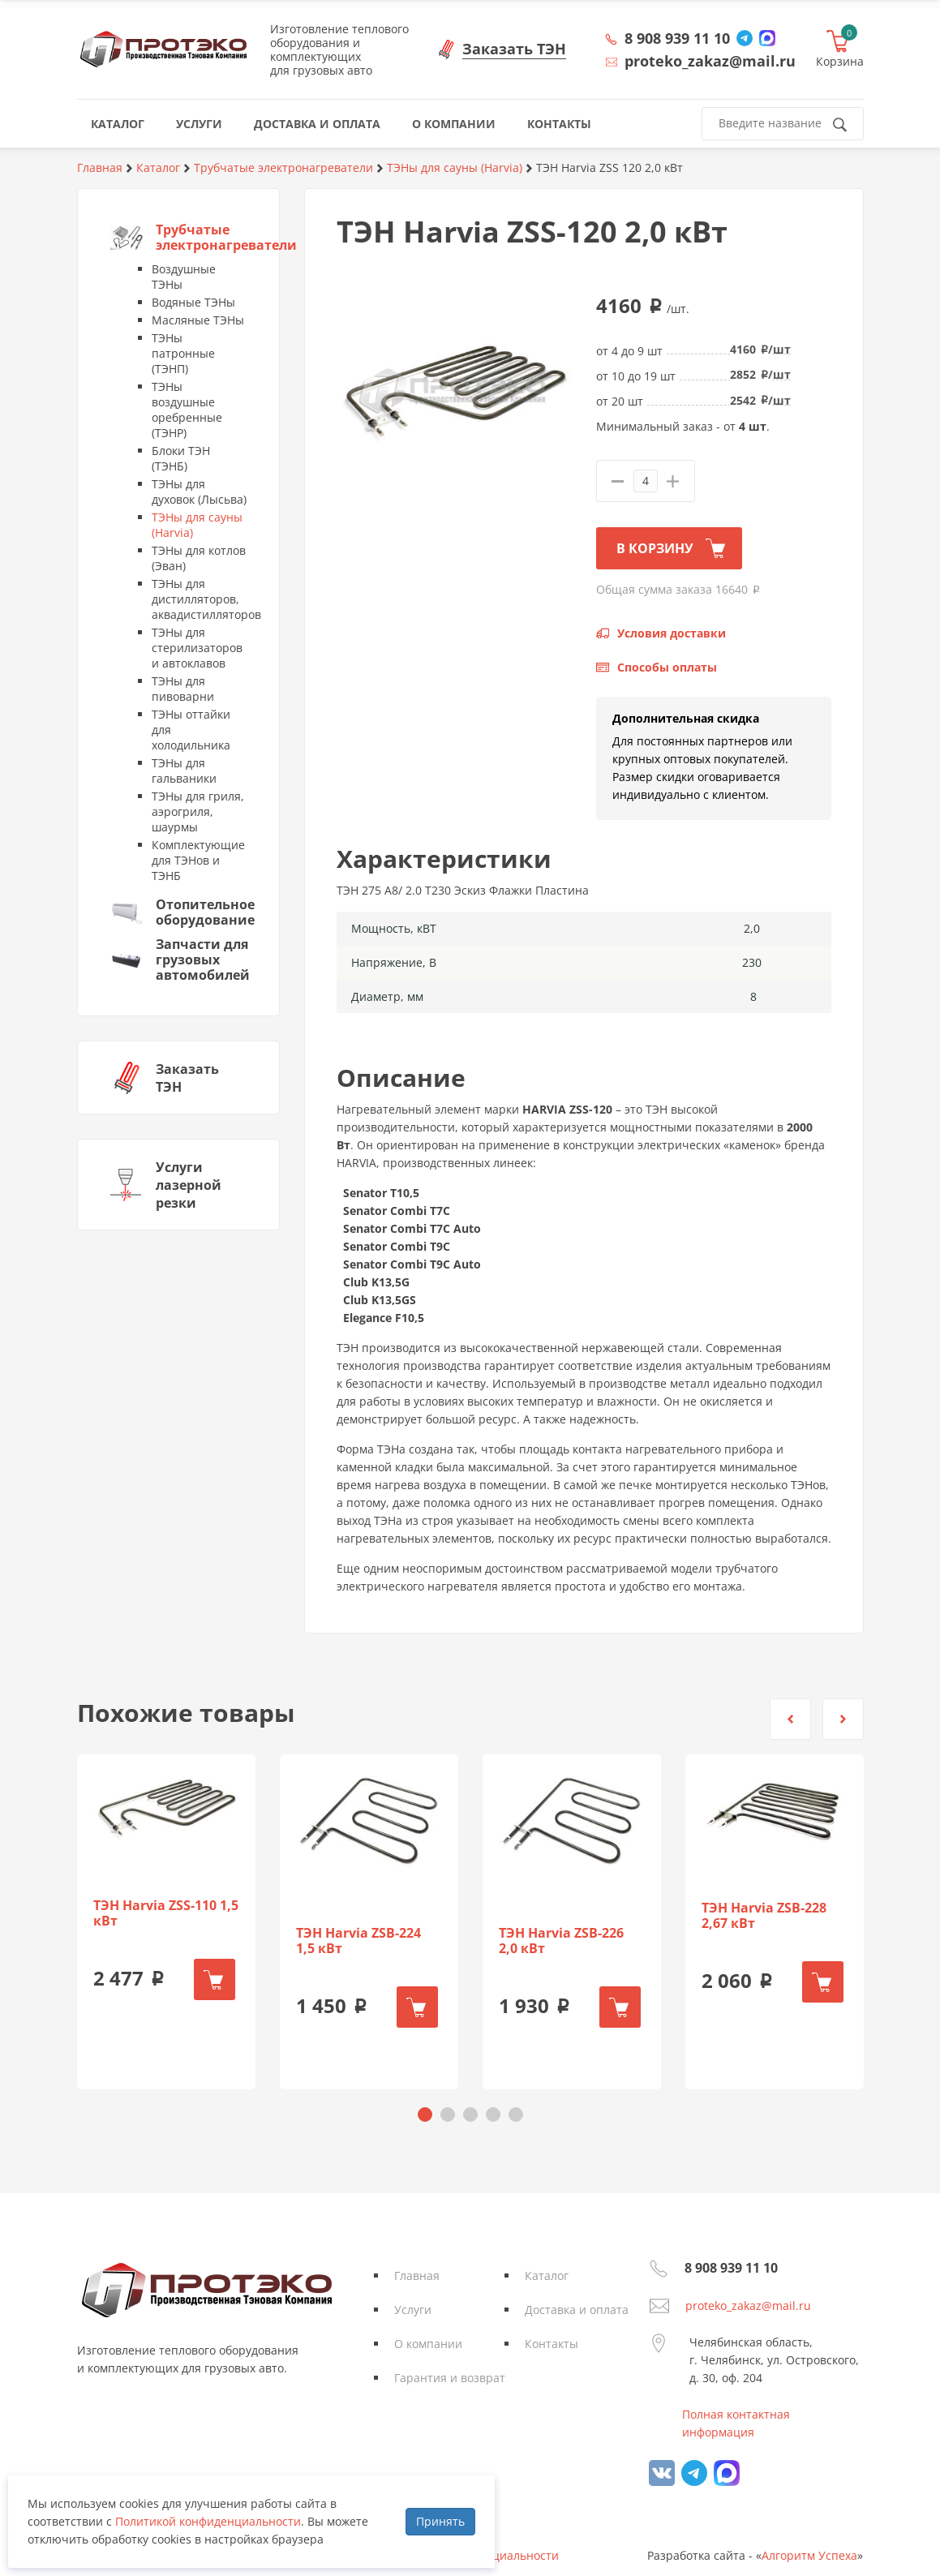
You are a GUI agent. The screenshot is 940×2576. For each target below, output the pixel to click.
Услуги (412, 2309)
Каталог (547, 2275)
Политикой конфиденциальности (208, 2521)
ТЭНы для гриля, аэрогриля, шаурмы (198, 811)
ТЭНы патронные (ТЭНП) (183, 353)
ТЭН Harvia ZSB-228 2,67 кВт (764, 1915)
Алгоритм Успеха (809, 2555)
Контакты (551, 2343)
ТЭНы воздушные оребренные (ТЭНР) (187, 409)
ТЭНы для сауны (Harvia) (197, 524)
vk (662, 2473)
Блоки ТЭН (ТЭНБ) (181, 458)
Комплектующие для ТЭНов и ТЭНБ (198, 860)
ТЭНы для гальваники (184, 770)
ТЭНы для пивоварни (183, 688)
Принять (440, 2521)
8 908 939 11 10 (677, 38)
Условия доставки (671, 633)
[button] (790, 1719)
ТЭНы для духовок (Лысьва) (199, 491)
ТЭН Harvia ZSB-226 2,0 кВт (561, 1941)
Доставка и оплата (577, 2309)
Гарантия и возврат (449, 2377)
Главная (417, 2275)
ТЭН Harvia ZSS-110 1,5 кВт (165, 1913)
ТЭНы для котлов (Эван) (199, 558)
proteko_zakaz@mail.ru (748, 2305)
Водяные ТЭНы (193, 302)
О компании (428, 2343)
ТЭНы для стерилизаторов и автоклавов (197, 648)
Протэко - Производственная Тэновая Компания (163, 49)
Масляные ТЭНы (198, 320)
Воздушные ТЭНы (184, 276)
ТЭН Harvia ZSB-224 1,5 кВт (358, 1941)
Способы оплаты (667, 667)
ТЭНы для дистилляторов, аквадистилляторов (199, 599)
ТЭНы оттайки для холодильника (191, 729)
